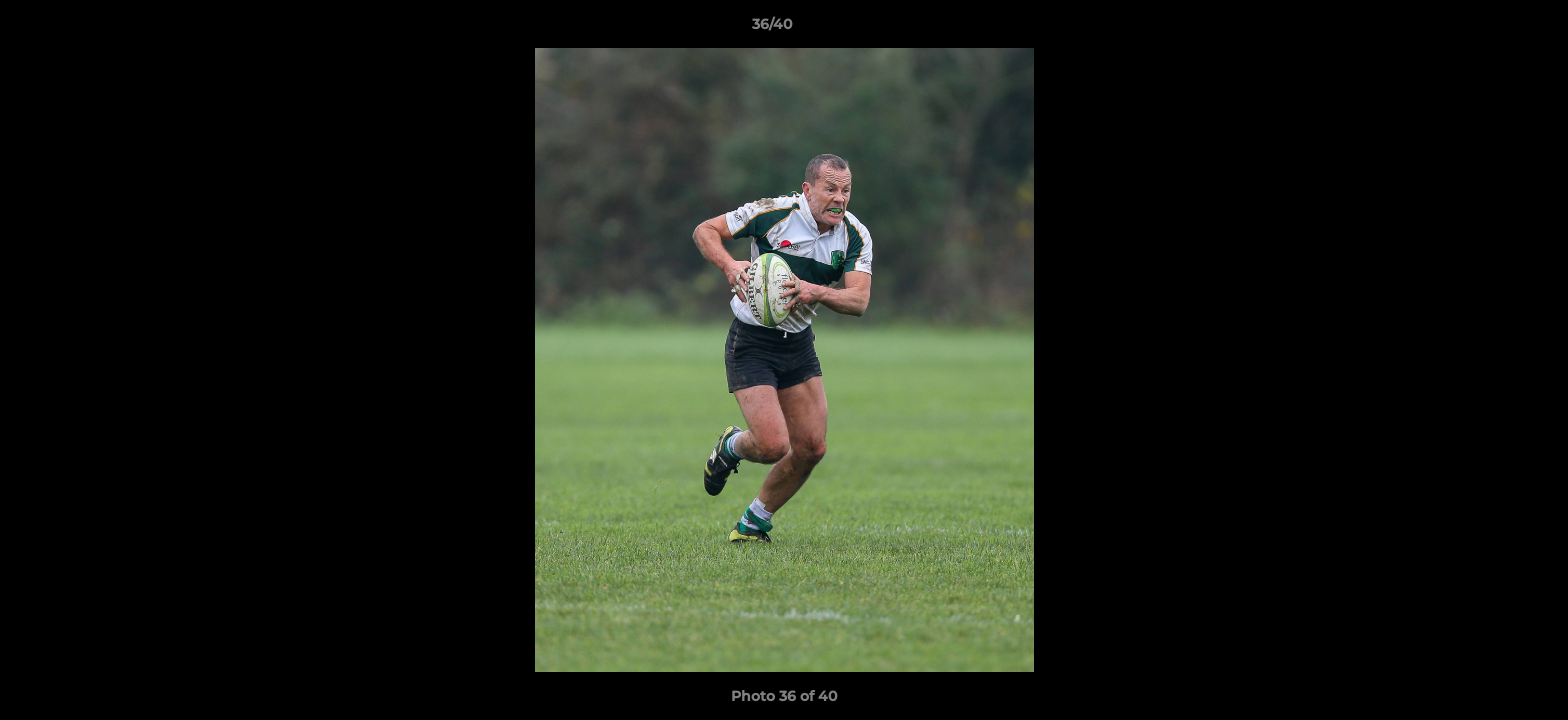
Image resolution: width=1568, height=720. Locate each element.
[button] (1484, 29)
